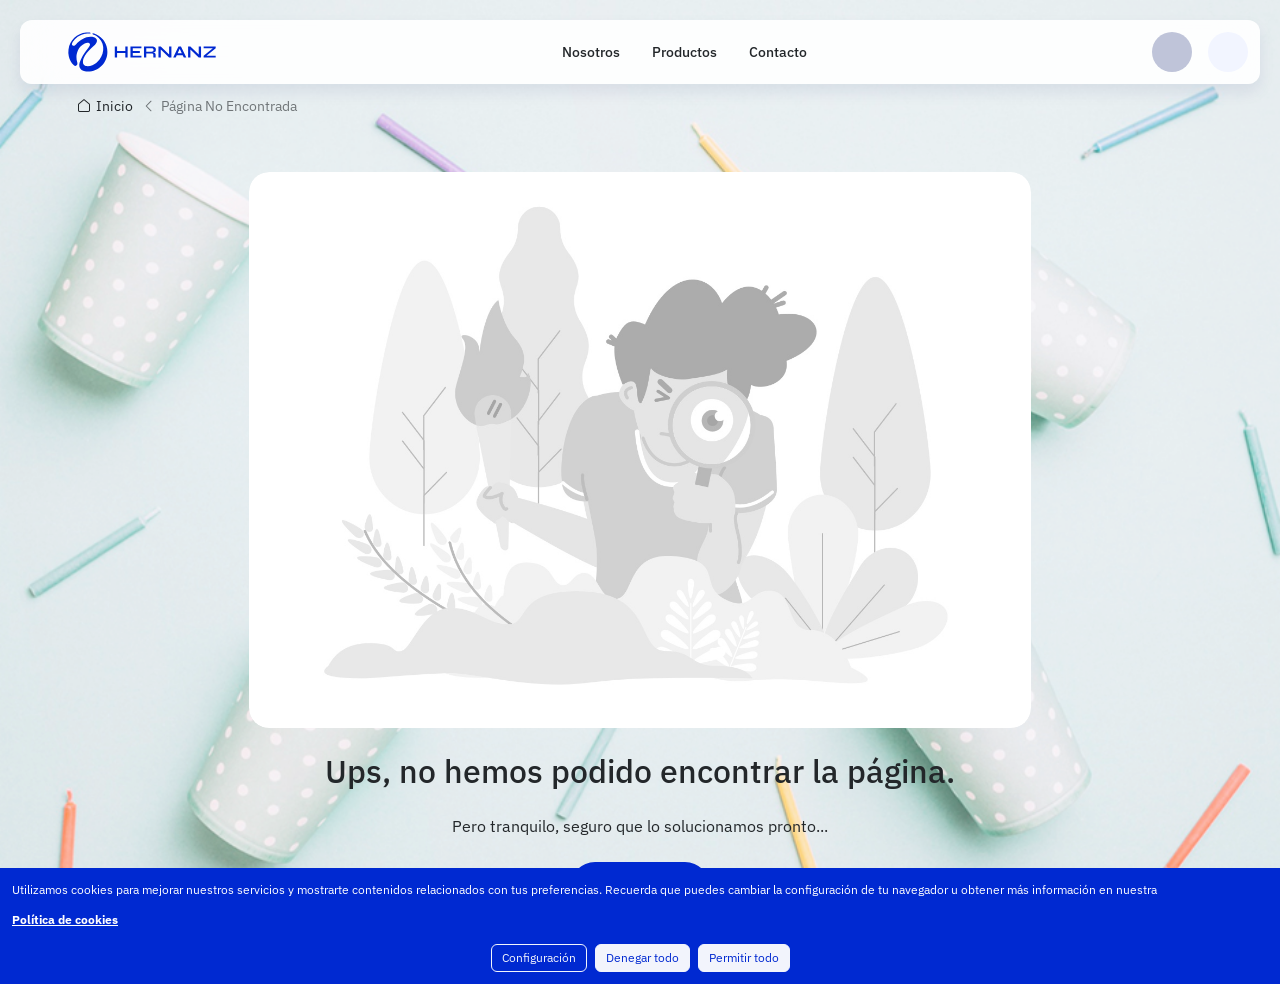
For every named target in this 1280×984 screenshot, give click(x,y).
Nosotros (591, 52)
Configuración (539, 957)
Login (1172, 52)
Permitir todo (744, 957)
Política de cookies (65, 919)
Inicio (114, 106)
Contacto (778, 52)
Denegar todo (642, 957)
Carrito (1228, 52)
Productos (684, 52)
